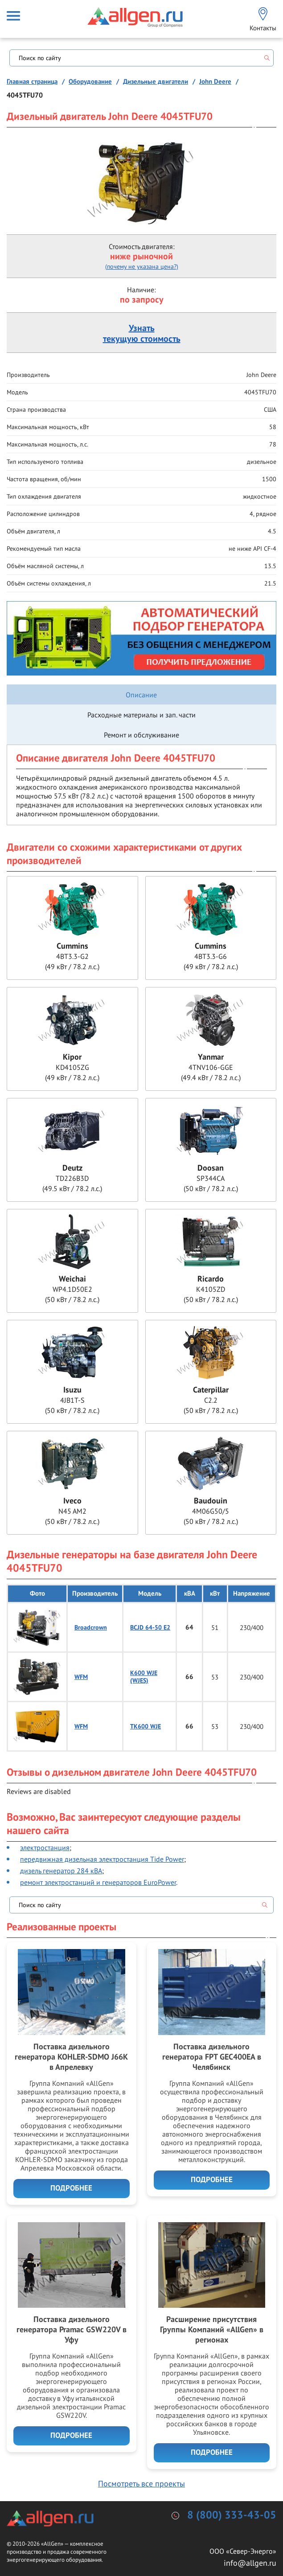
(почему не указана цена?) (141, 266)
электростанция (45, 1847)
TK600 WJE (145, 1726)
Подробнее (71, 2188)
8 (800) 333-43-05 (231, 2515)
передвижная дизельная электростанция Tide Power (102, 1859)
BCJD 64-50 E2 (150, 1627)
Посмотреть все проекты (141, 2483)
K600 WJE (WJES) (143, 1676)
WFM (81, 1677)
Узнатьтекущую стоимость (141, 333)
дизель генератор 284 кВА (61, 1870)
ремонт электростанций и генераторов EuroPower (98, 1882)
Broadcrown (90, 1627)
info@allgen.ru (250, 2563)
